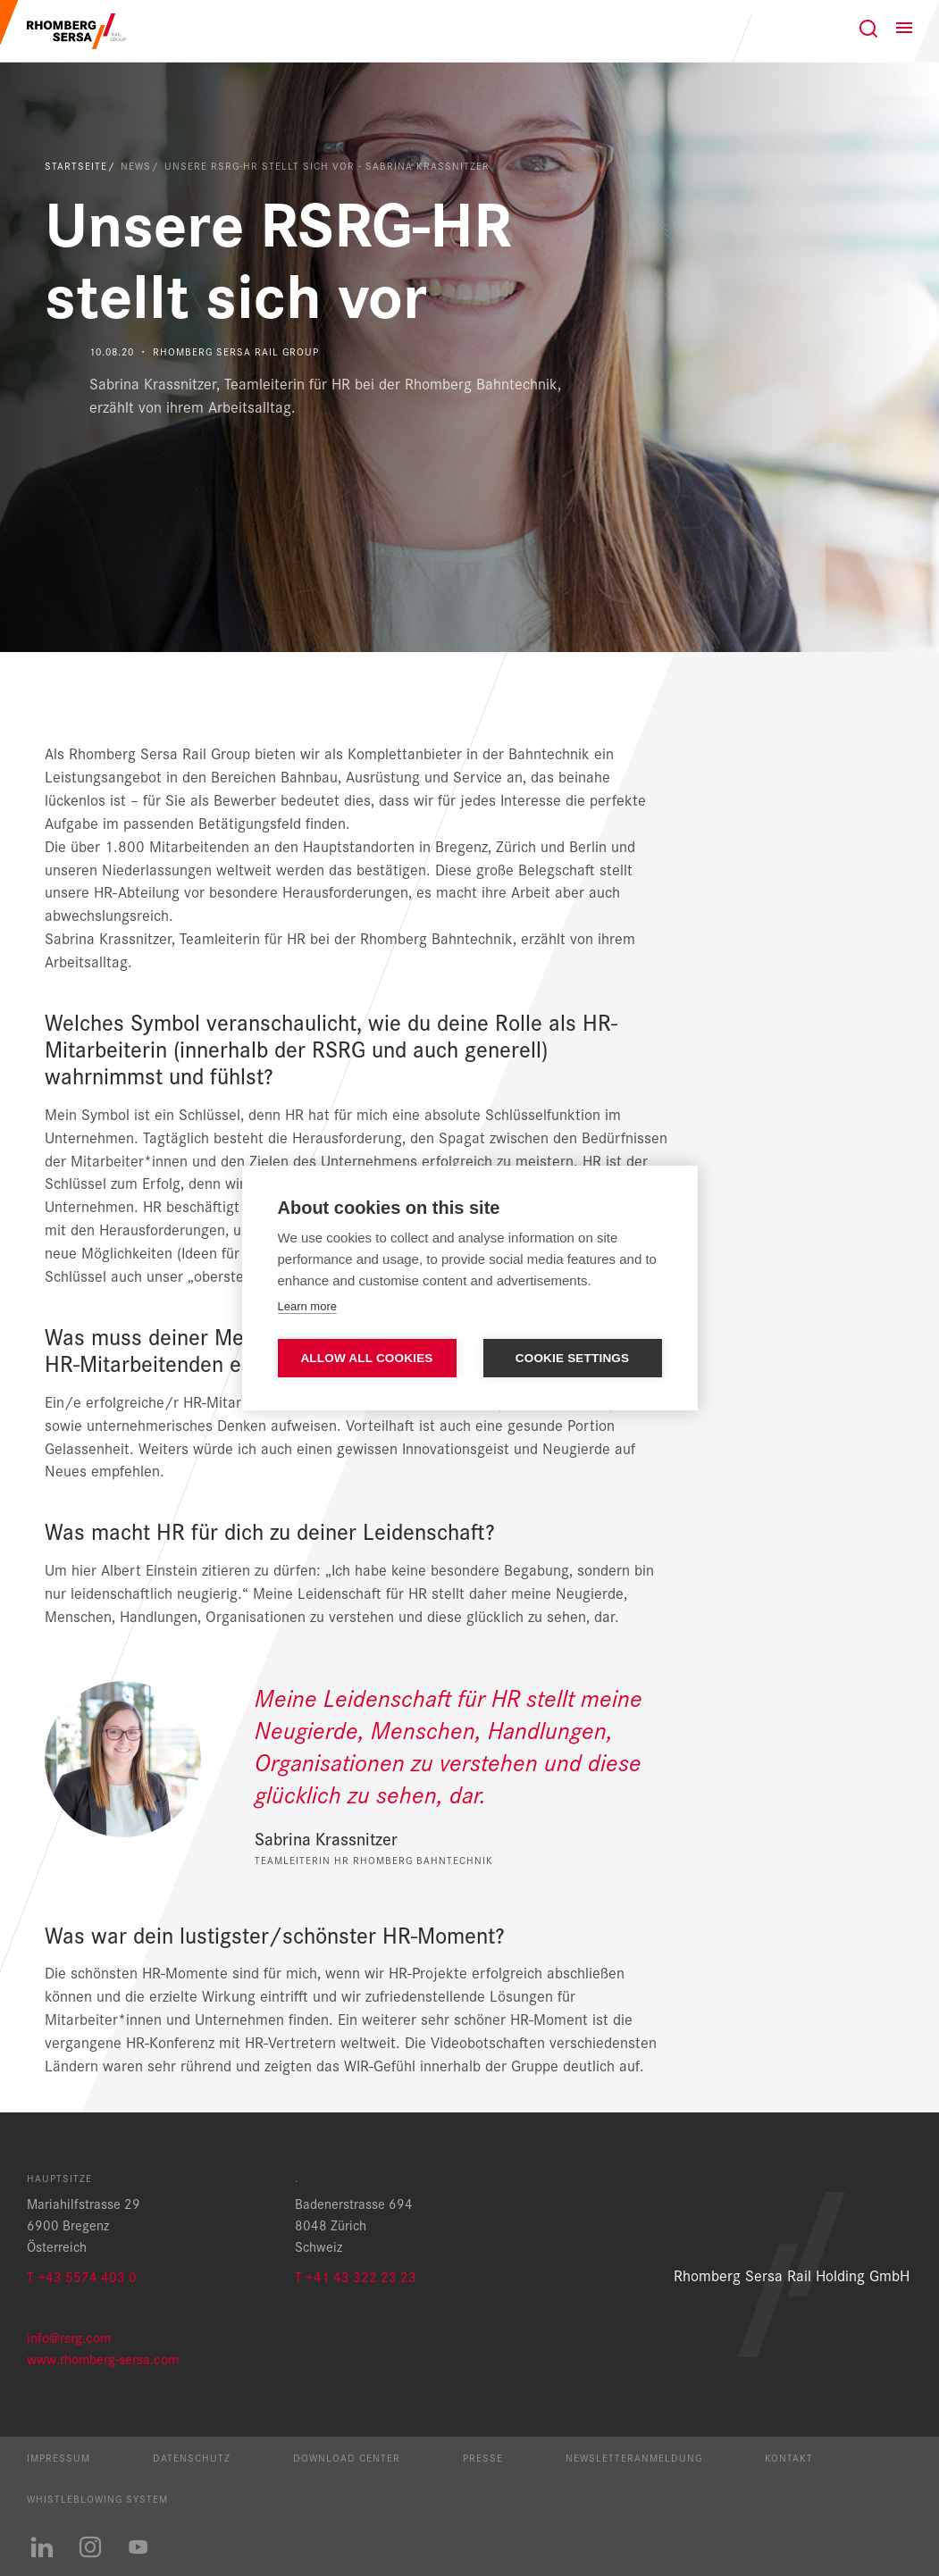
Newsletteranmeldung (634, 2457)
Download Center (346, 2457)
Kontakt (789, 2457)
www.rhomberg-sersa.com (103, 2358)
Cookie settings (573, 1358)
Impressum (58, 2457)
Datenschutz (192, 2457)
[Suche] (868, 28)
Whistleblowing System (97, 2498)
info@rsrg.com (69, 2337)
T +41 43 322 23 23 (355, 2276)
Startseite (76, 165)
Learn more (307, 1306)
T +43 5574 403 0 (82, 2276)
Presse (483, 2457)
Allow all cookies (366, 1358)
